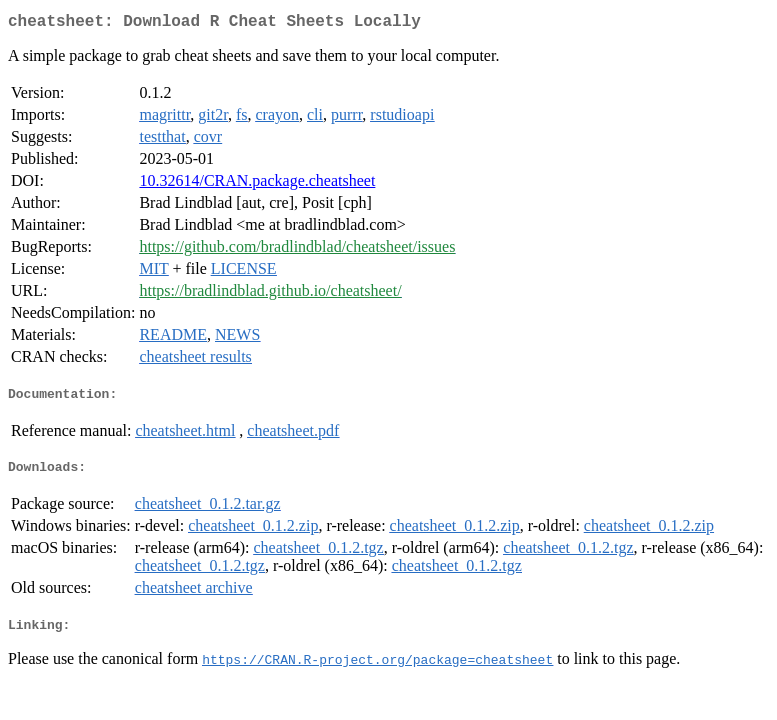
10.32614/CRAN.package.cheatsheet (257, 184)
